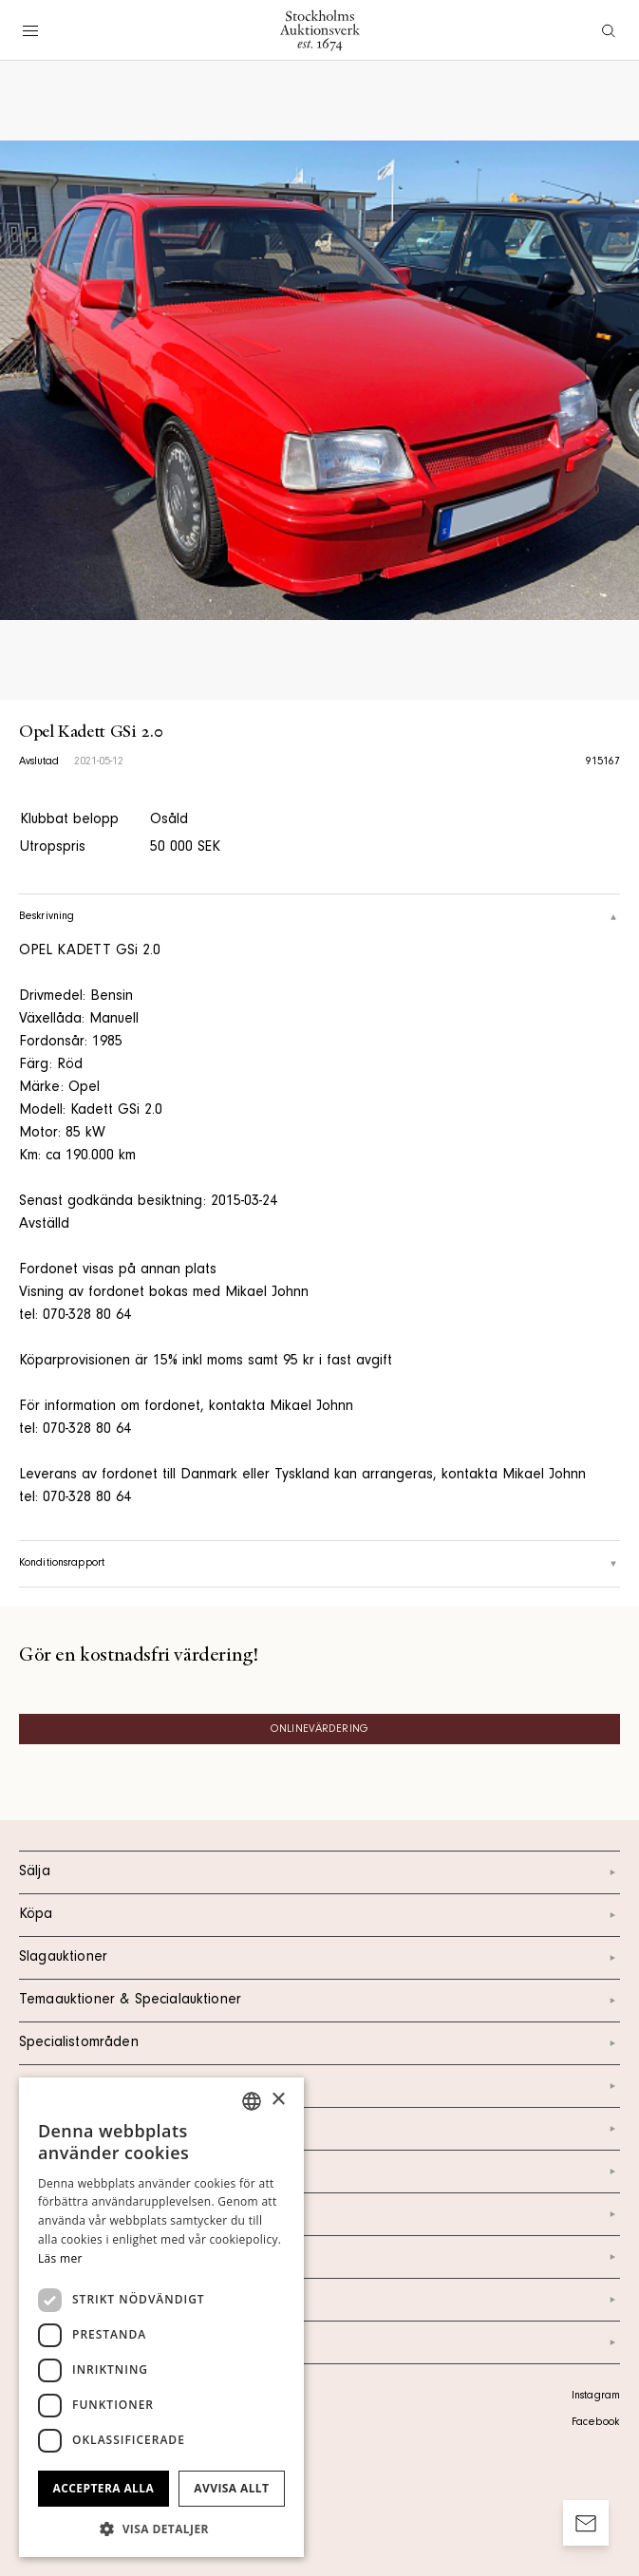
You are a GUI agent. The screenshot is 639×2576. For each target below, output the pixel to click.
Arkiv (319, 2342)
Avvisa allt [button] (231, 2488)
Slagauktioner (319, 1957)
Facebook (595, 2423)
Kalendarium (319, 2086)
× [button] (278, 2100)
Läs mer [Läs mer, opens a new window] (60, 2258)
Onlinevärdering (319, 1730)
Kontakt (319, 2128)
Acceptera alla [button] (104, 2488)
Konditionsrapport (319, 1563)
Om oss (319, 2171)
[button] (161, 2528)
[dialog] (161, 2317)
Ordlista (319, 2299)
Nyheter (319, 2214)
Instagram (596, 2396)
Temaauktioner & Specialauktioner (319, 2000)
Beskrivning (319, 917)
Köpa (319, 1915)
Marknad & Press (319, 2257)
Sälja (319, 1872)
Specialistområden (319, 2043)
